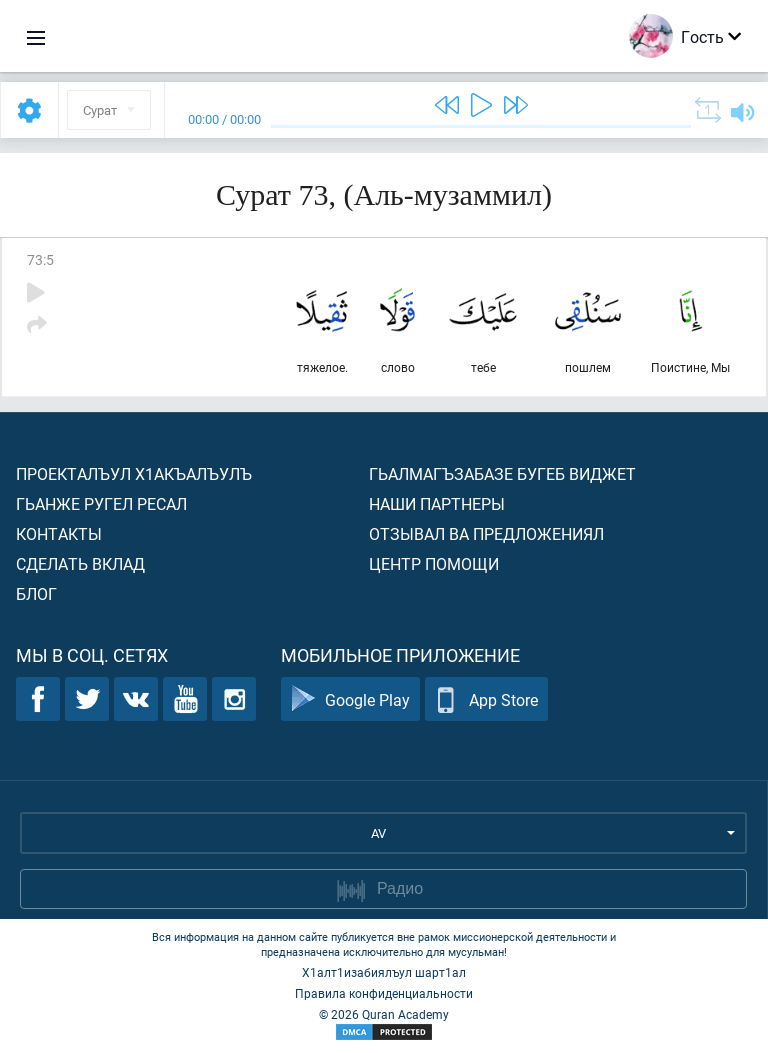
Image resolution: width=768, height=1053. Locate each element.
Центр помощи (434, 563)
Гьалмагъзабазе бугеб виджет (502, 473)
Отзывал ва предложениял (486, 533)
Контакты (59, 533)
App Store (486, 699)
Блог (36, 593)
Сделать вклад (80, 563)
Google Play (350, 699)
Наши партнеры (437, 503)
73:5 (40, 259)
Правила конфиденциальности (384, 993)
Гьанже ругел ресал (101, 503)
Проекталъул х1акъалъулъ (134, 473)
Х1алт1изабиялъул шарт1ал (384, 972)
